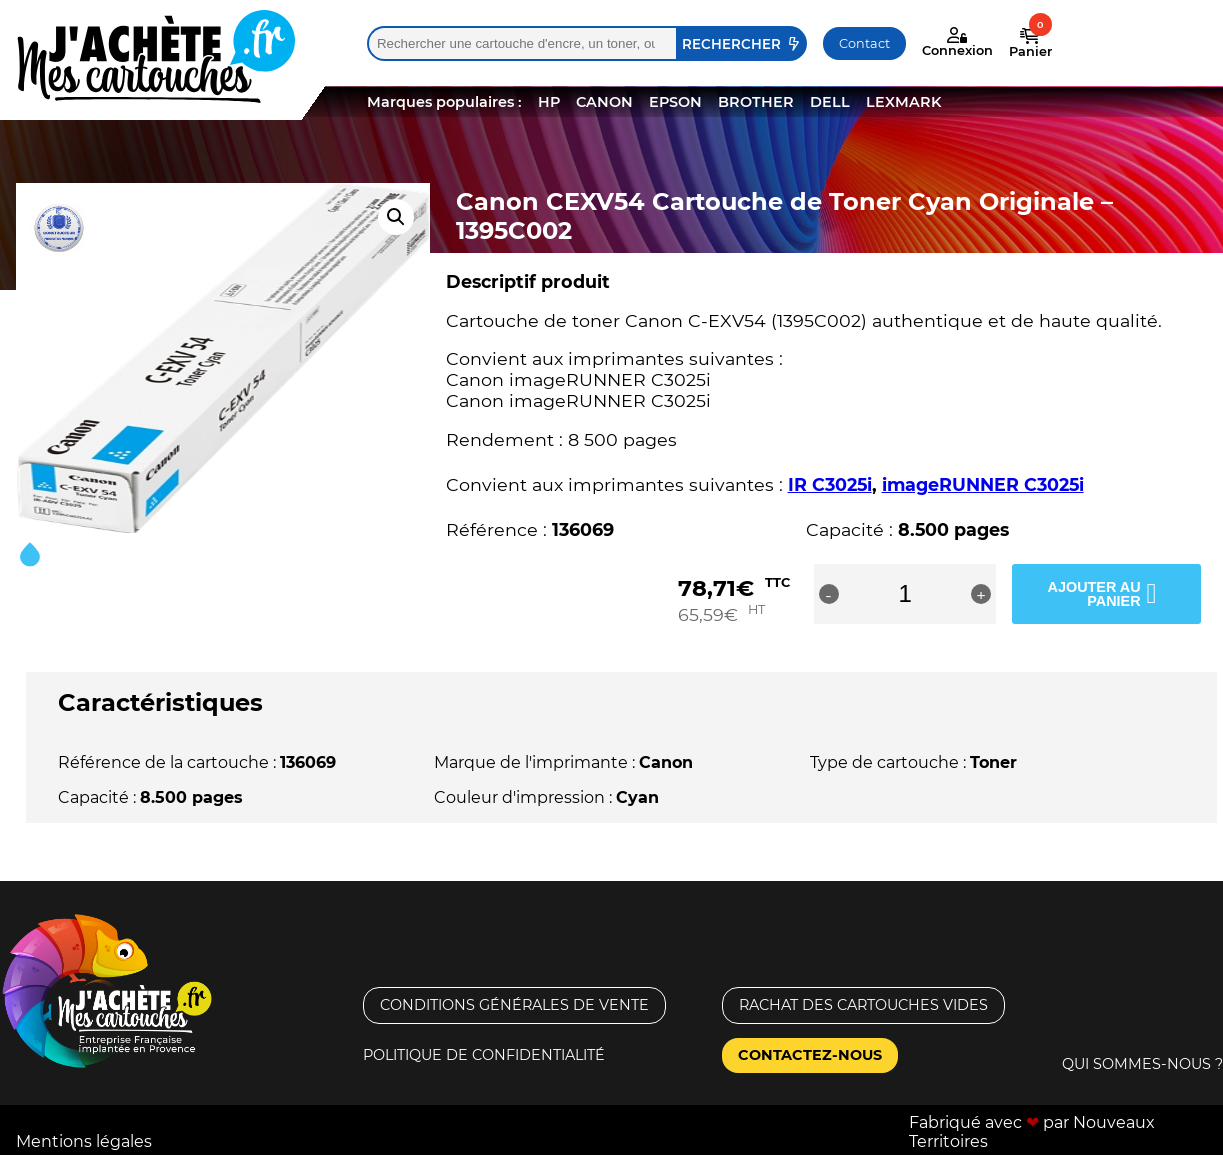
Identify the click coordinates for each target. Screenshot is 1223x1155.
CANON (604, 102)
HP (549, 102)
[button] (396, 217)
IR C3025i (830, 484)
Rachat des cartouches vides (863, 1005)
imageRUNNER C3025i (983, 484)
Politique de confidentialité (484, 1055)
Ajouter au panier (1090, 593)
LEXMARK (903, 102)
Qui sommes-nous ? (1142, 1063)
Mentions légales (84, 1140)
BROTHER (756, 102)
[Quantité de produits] (933, 594)
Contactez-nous (810, 1055)
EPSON (675, 102)
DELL (830, 102)
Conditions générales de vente (514, 1005)
